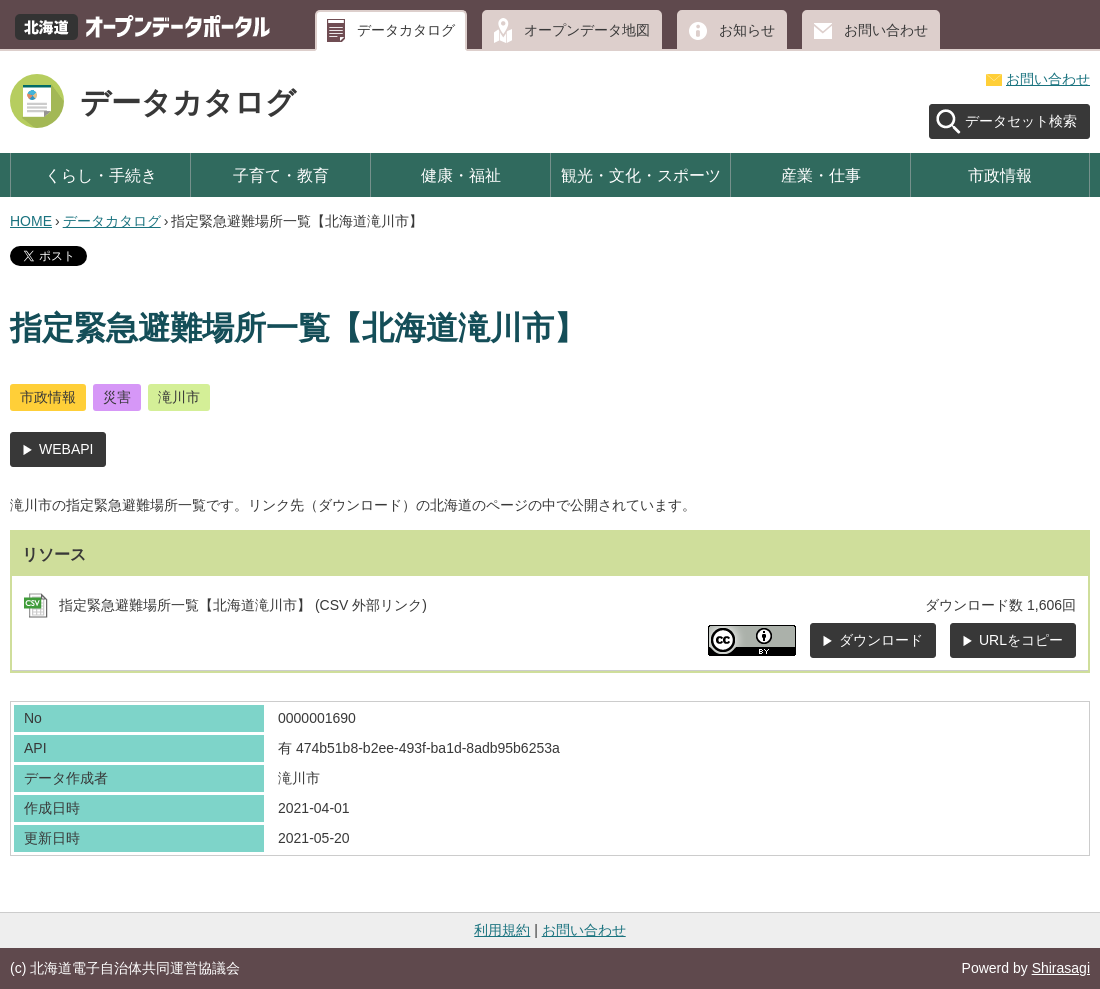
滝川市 (179, 397)
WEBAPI (66, 449)
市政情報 (1000, 175)
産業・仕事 (821, 175)
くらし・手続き (101, 175)
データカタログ (406, 30)
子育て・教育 (281, 175)
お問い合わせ (886, 30)
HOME (31, 221)
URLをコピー (1021, 640)
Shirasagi (1061, 968)
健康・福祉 (461, 175)
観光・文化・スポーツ (641, 175)
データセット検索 (1021, 121)
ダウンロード (881, 640)
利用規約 (502, 930)
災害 (117, 397)
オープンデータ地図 (587, 30)
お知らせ (747, 30)
